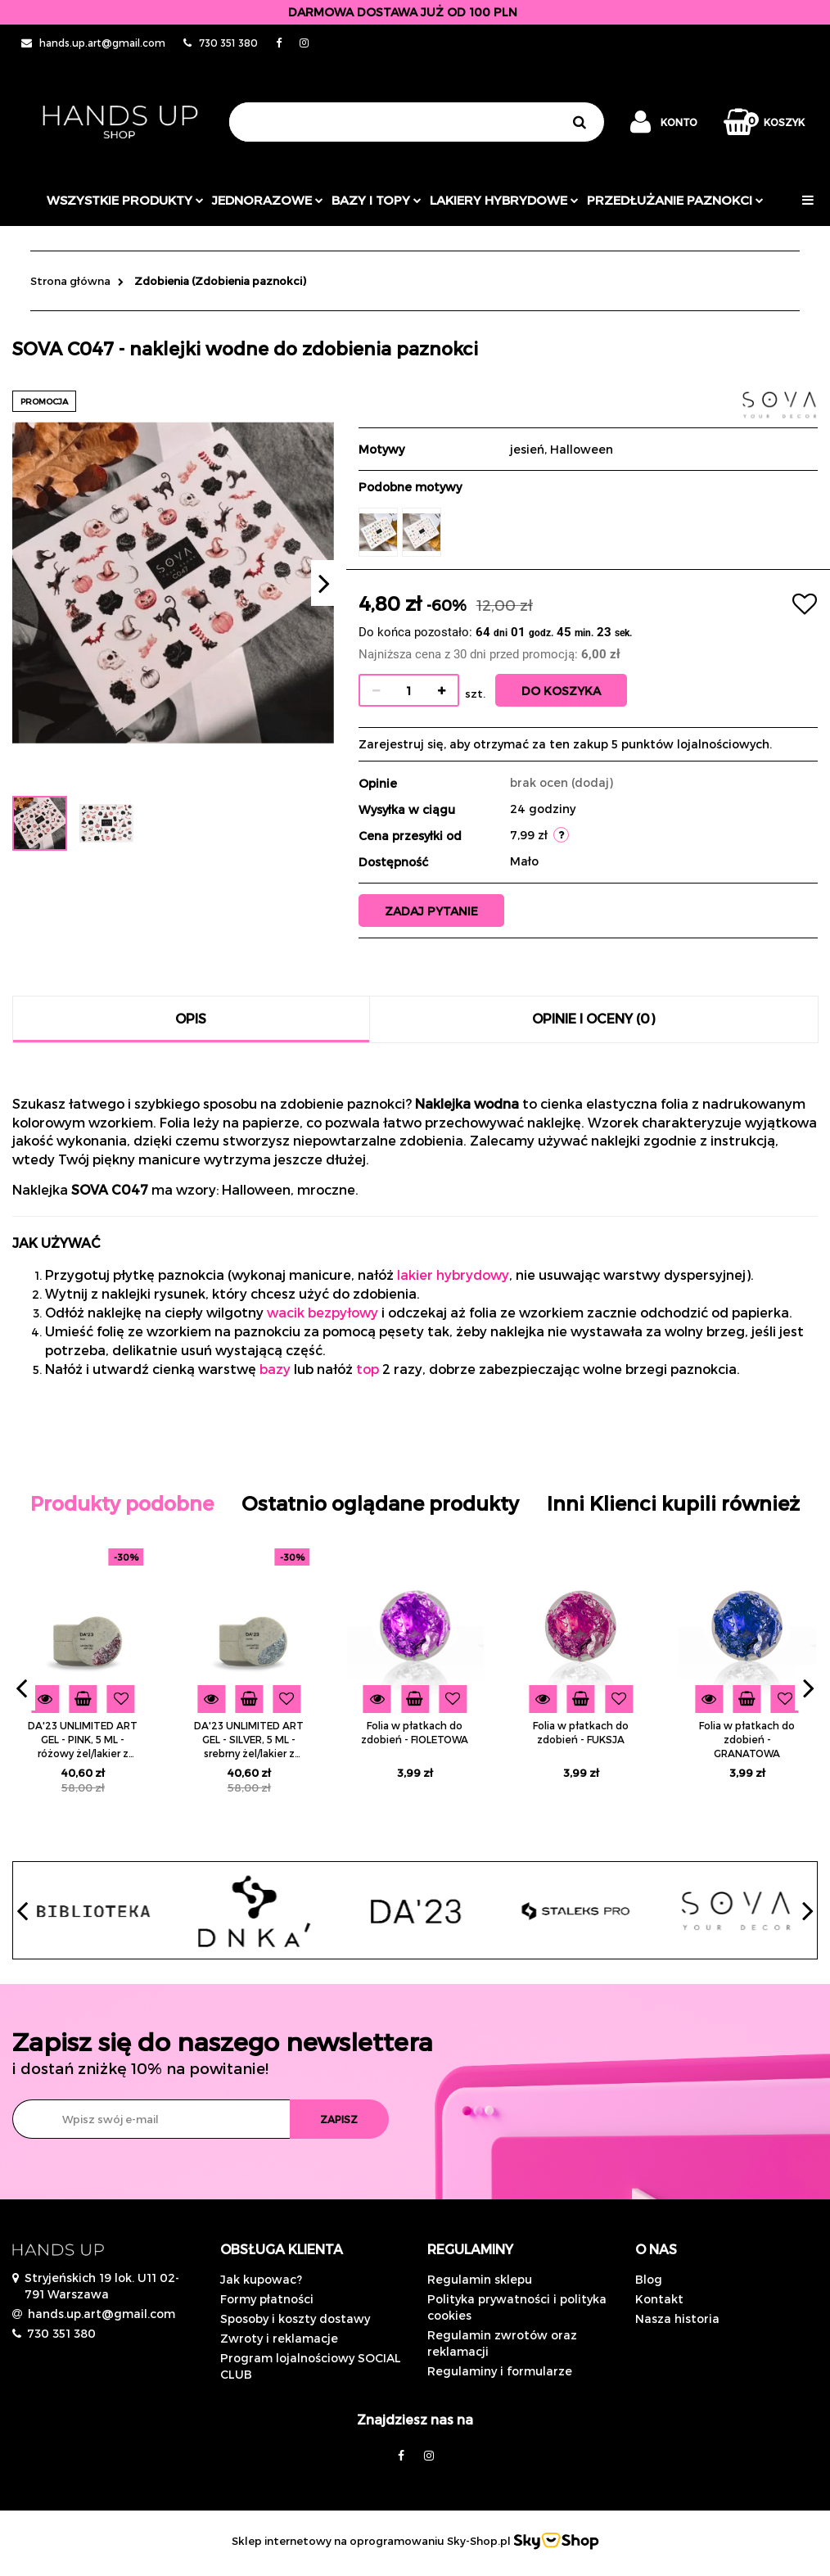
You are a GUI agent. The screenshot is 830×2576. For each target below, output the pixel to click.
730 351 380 (61, 2333)
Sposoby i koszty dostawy (295, 2318)
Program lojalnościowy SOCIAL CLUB (310, 2366)
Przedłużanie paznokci (675, 199)
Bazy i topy (377, 199)
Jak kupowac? (261, 2279)
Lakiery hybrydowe (504, 199)
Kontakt (659, 2299)
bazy (275, 1368)
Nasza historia (677, 2318)
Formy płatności (267, 2299)
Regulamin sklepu (479, 2279)
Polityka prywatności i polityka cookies (517, 2307)
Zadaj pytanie (431, 911)
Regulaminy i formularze (499, 2371)
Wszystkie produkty (125, 199)
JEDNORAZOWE (267, 199)
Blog (648, 2279)
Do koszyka (561, 691)
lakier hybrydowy (453, 1274)
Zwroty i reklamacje (279, 2338)
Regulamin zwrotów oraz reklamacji (502, 2343)
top (367, 1368)
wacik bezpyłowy (322, 1312)
